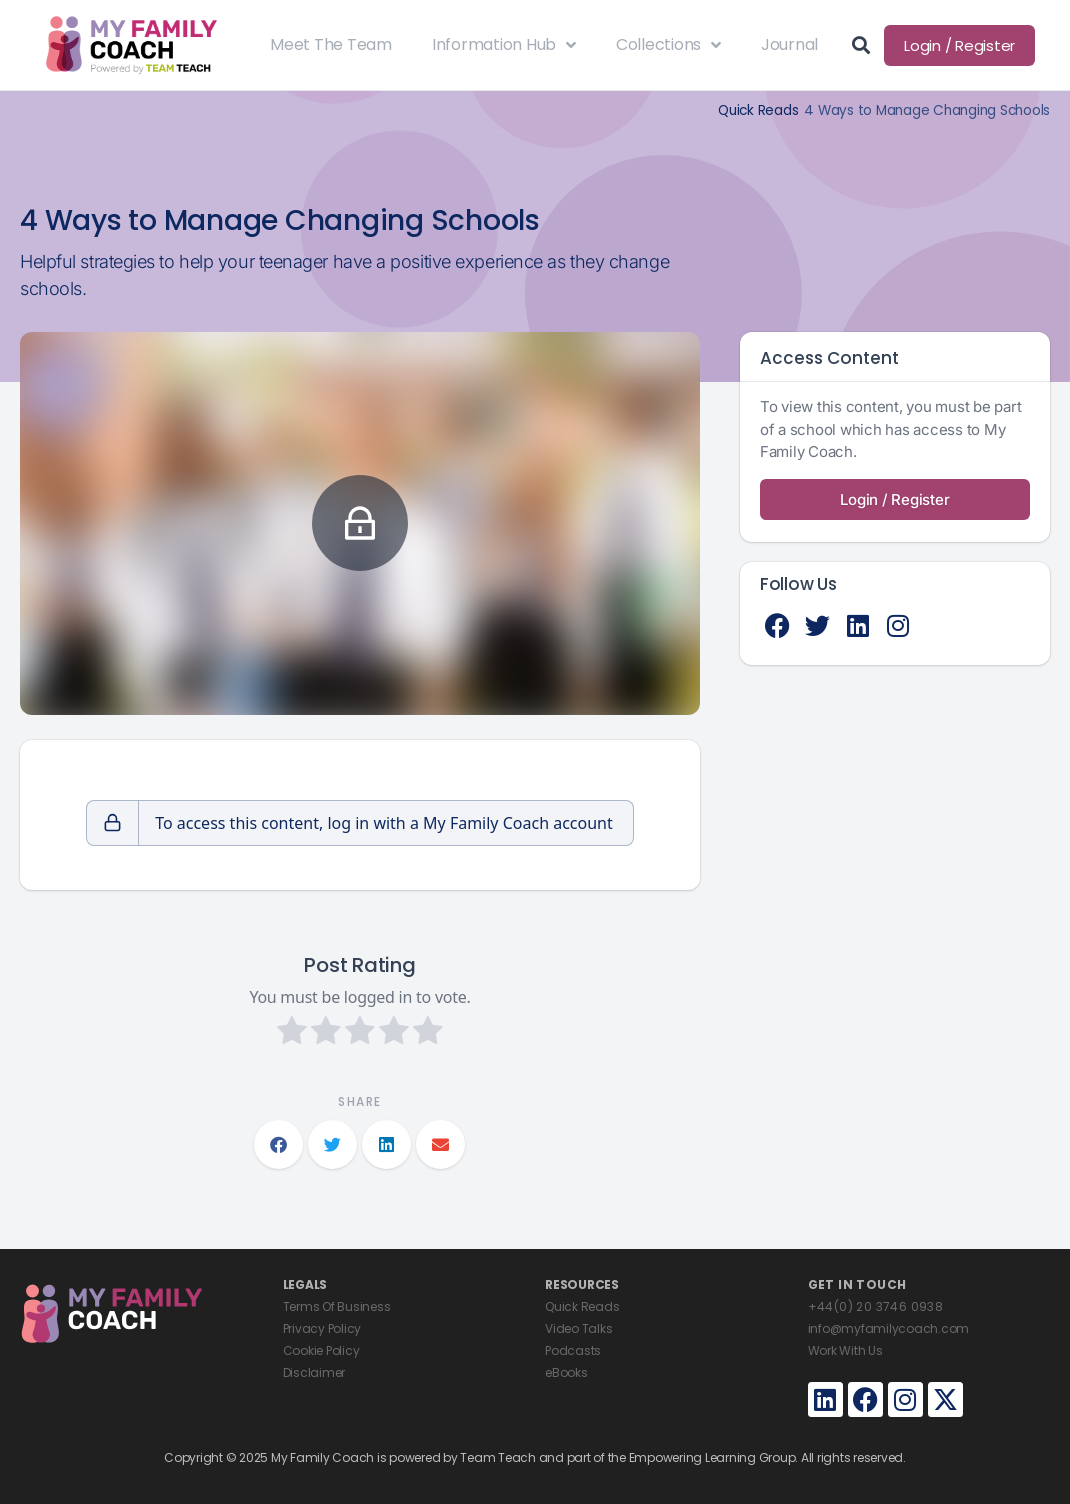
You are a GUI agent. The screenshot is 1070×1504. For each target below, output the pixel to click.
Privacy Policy (322, 1328)
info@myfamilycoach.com (889, 1328)
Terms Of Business (337, 1306)
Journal (789, 44)
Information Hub (504, 45)
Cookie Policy (321, 1350)
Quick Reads (758, 110)
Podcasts (573, 1350)
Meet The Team (331, 44)
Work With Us (845, 1350)
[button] (278, 1144)
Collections (668, 45)
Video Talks (578, 1328)
